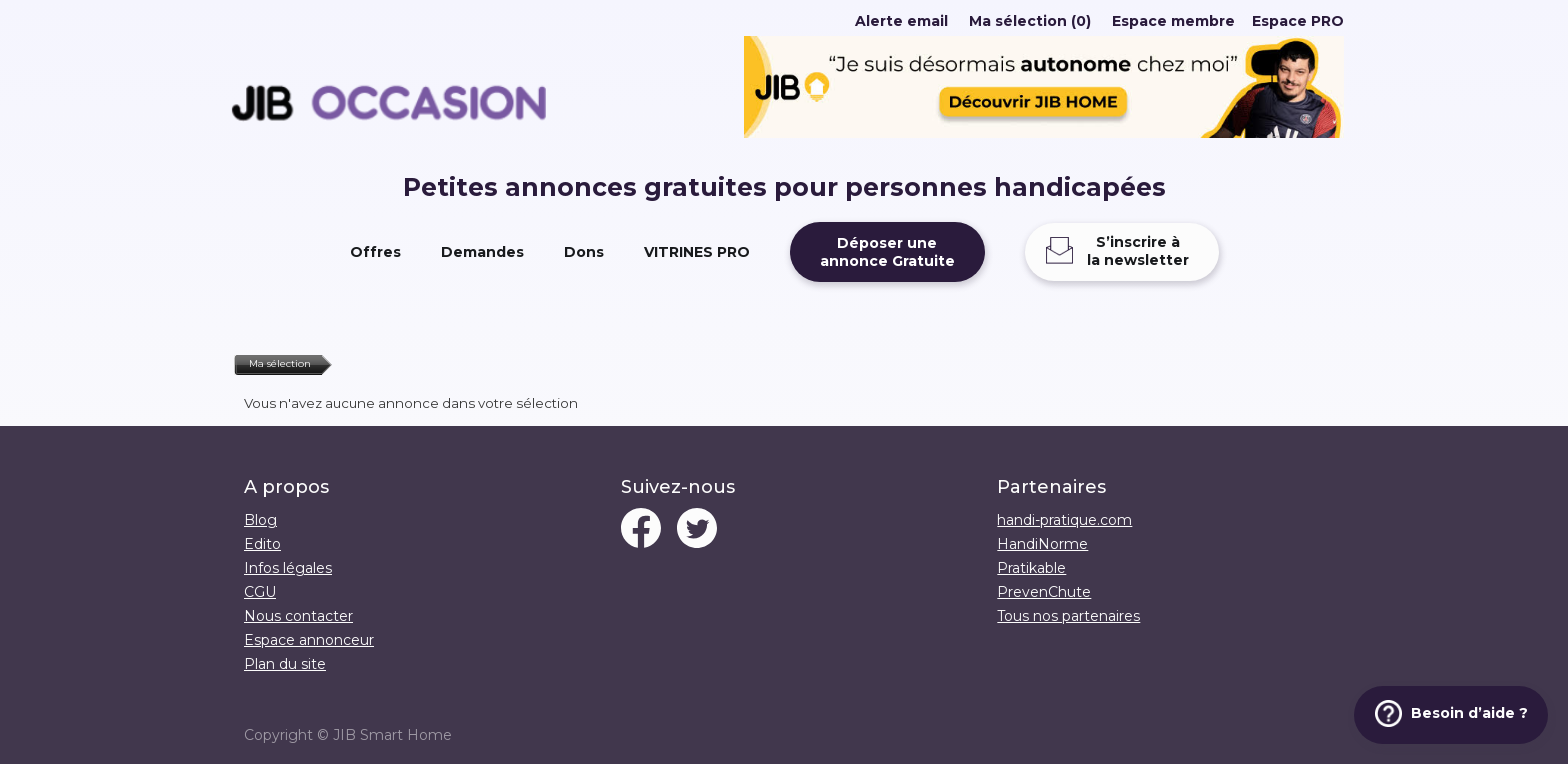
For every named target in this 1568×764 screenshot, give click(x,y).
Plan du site (285, 664)
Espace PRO (1298, 21)
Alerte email (901, 21)
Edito (262, 544)
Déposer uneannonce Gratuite (887, 252)
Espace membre (1173, 21)
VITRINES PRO (697, 252)
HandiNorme (1042, 544)
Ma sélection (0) (1030, 21)
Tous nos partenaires (1068, 616)
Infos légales (288, 568)
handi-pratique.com (1064, 520)
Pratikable (1031, 568)
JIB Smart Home (392, 735)
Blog (260, 520)
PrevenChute (1044, 592)
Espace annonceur (309, 640)
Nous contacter (298, 616)
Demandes (482, 252)
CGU (260, 592)
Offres (375, 252)
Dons (584, 252)
